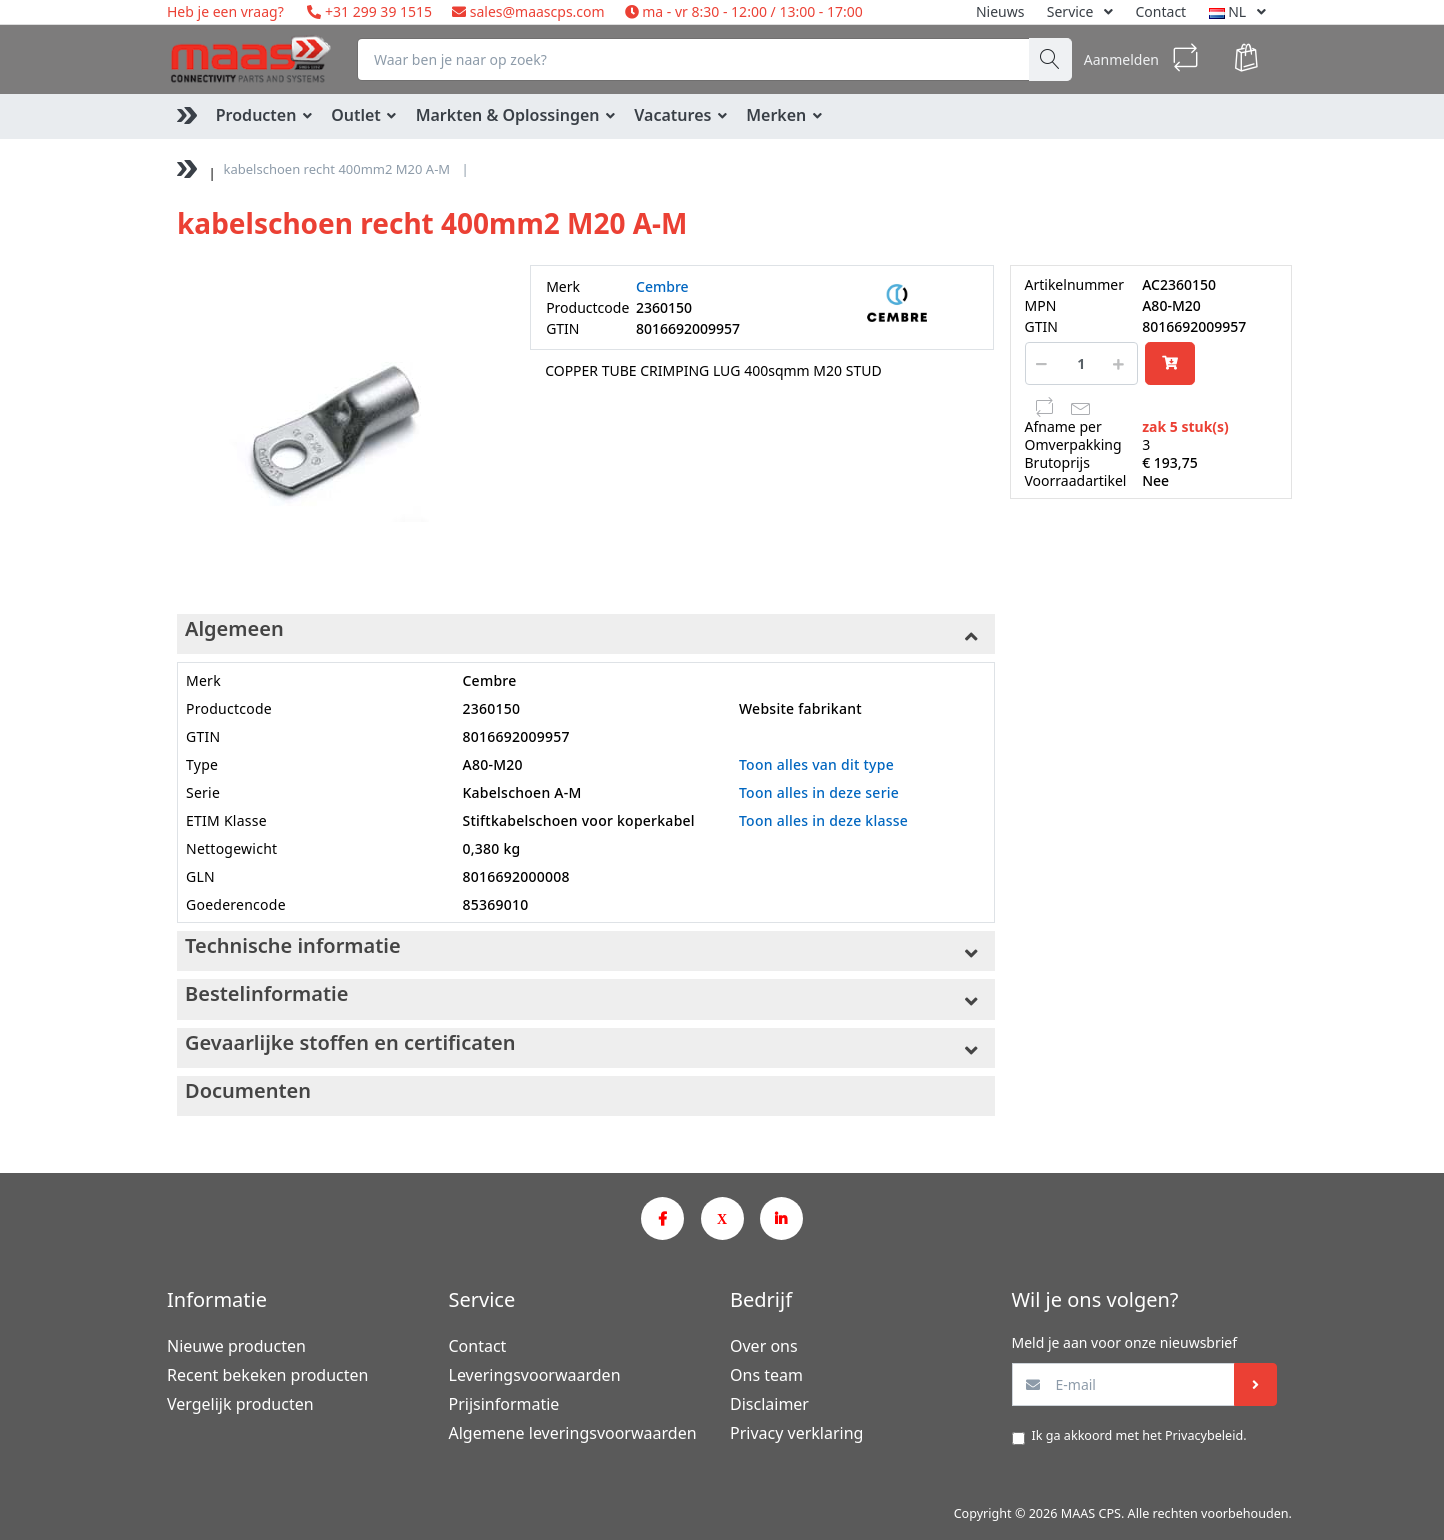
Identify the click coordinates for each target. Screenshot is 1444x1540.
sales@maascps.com (537, 11)
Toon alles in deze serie (819, 792)
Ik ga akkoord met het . (1139, 1435)
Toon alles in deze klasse (823, 820)
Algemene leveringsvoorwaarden (573, 1433)
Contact (1161, 11)
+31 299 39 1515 (376, 11)
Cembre (662, 286)
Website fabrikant (800, 708)
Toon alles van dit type (816, 764)
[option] (338, 426)
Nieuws (1000, 11)
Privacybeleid (1204, 1435)
